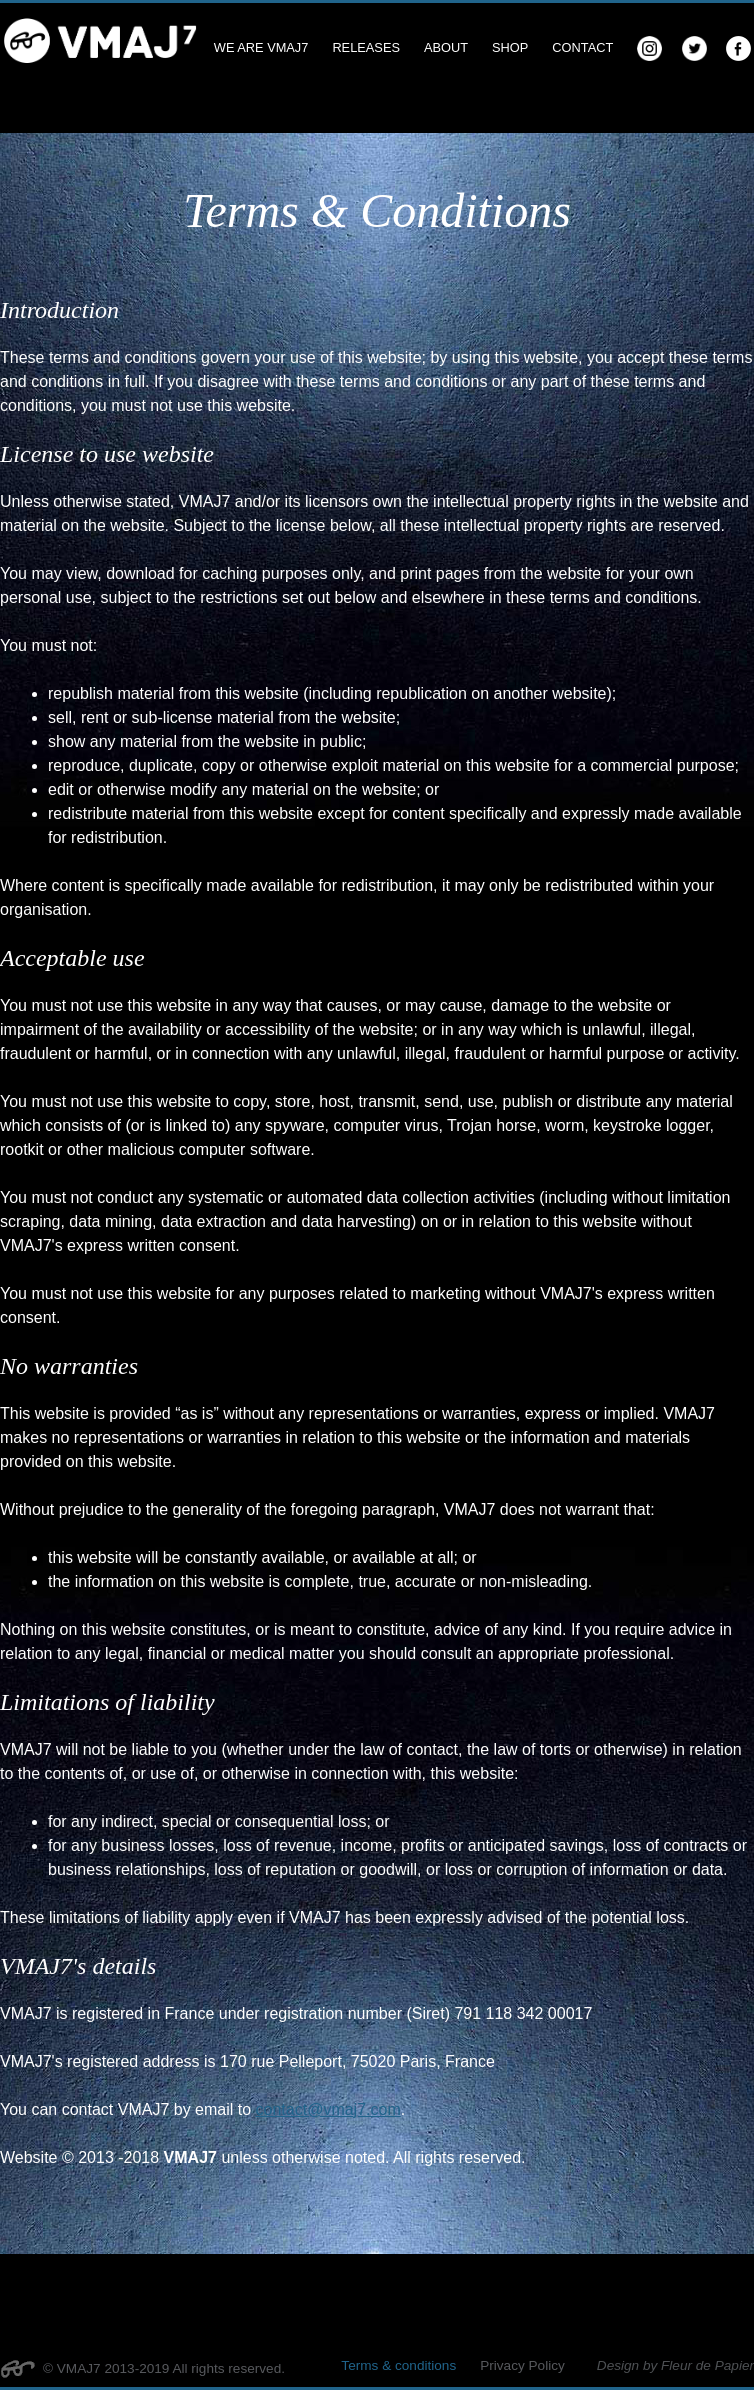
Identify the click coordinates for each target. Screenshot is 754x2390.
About (446, 47)
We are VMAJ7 (261, 47)
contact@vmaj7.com (328, 2109)
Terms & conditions (398, 2365)
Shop (510, 47)
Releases (366, 47)
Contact (582, 47)
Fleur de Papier (707, 2365)
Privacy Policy (522, 2365)
